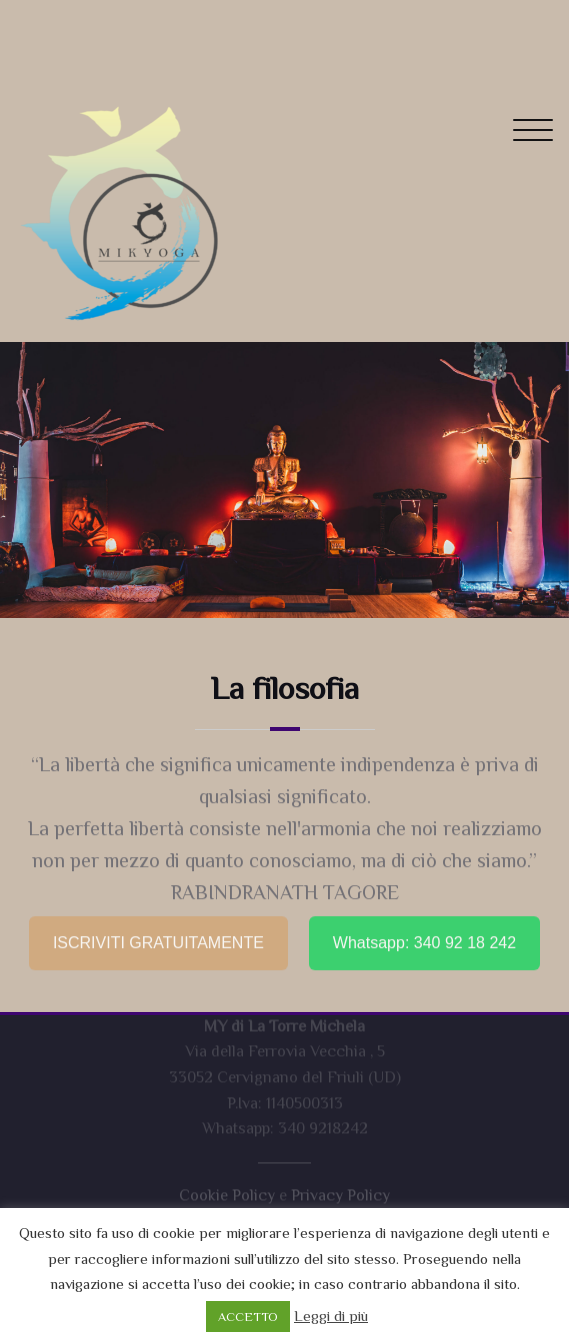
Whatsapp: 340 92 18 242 (424, 936)
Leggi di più (331, 1315)
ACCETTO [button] (248, 1316)
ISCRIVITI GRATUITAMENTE (158, 936)
